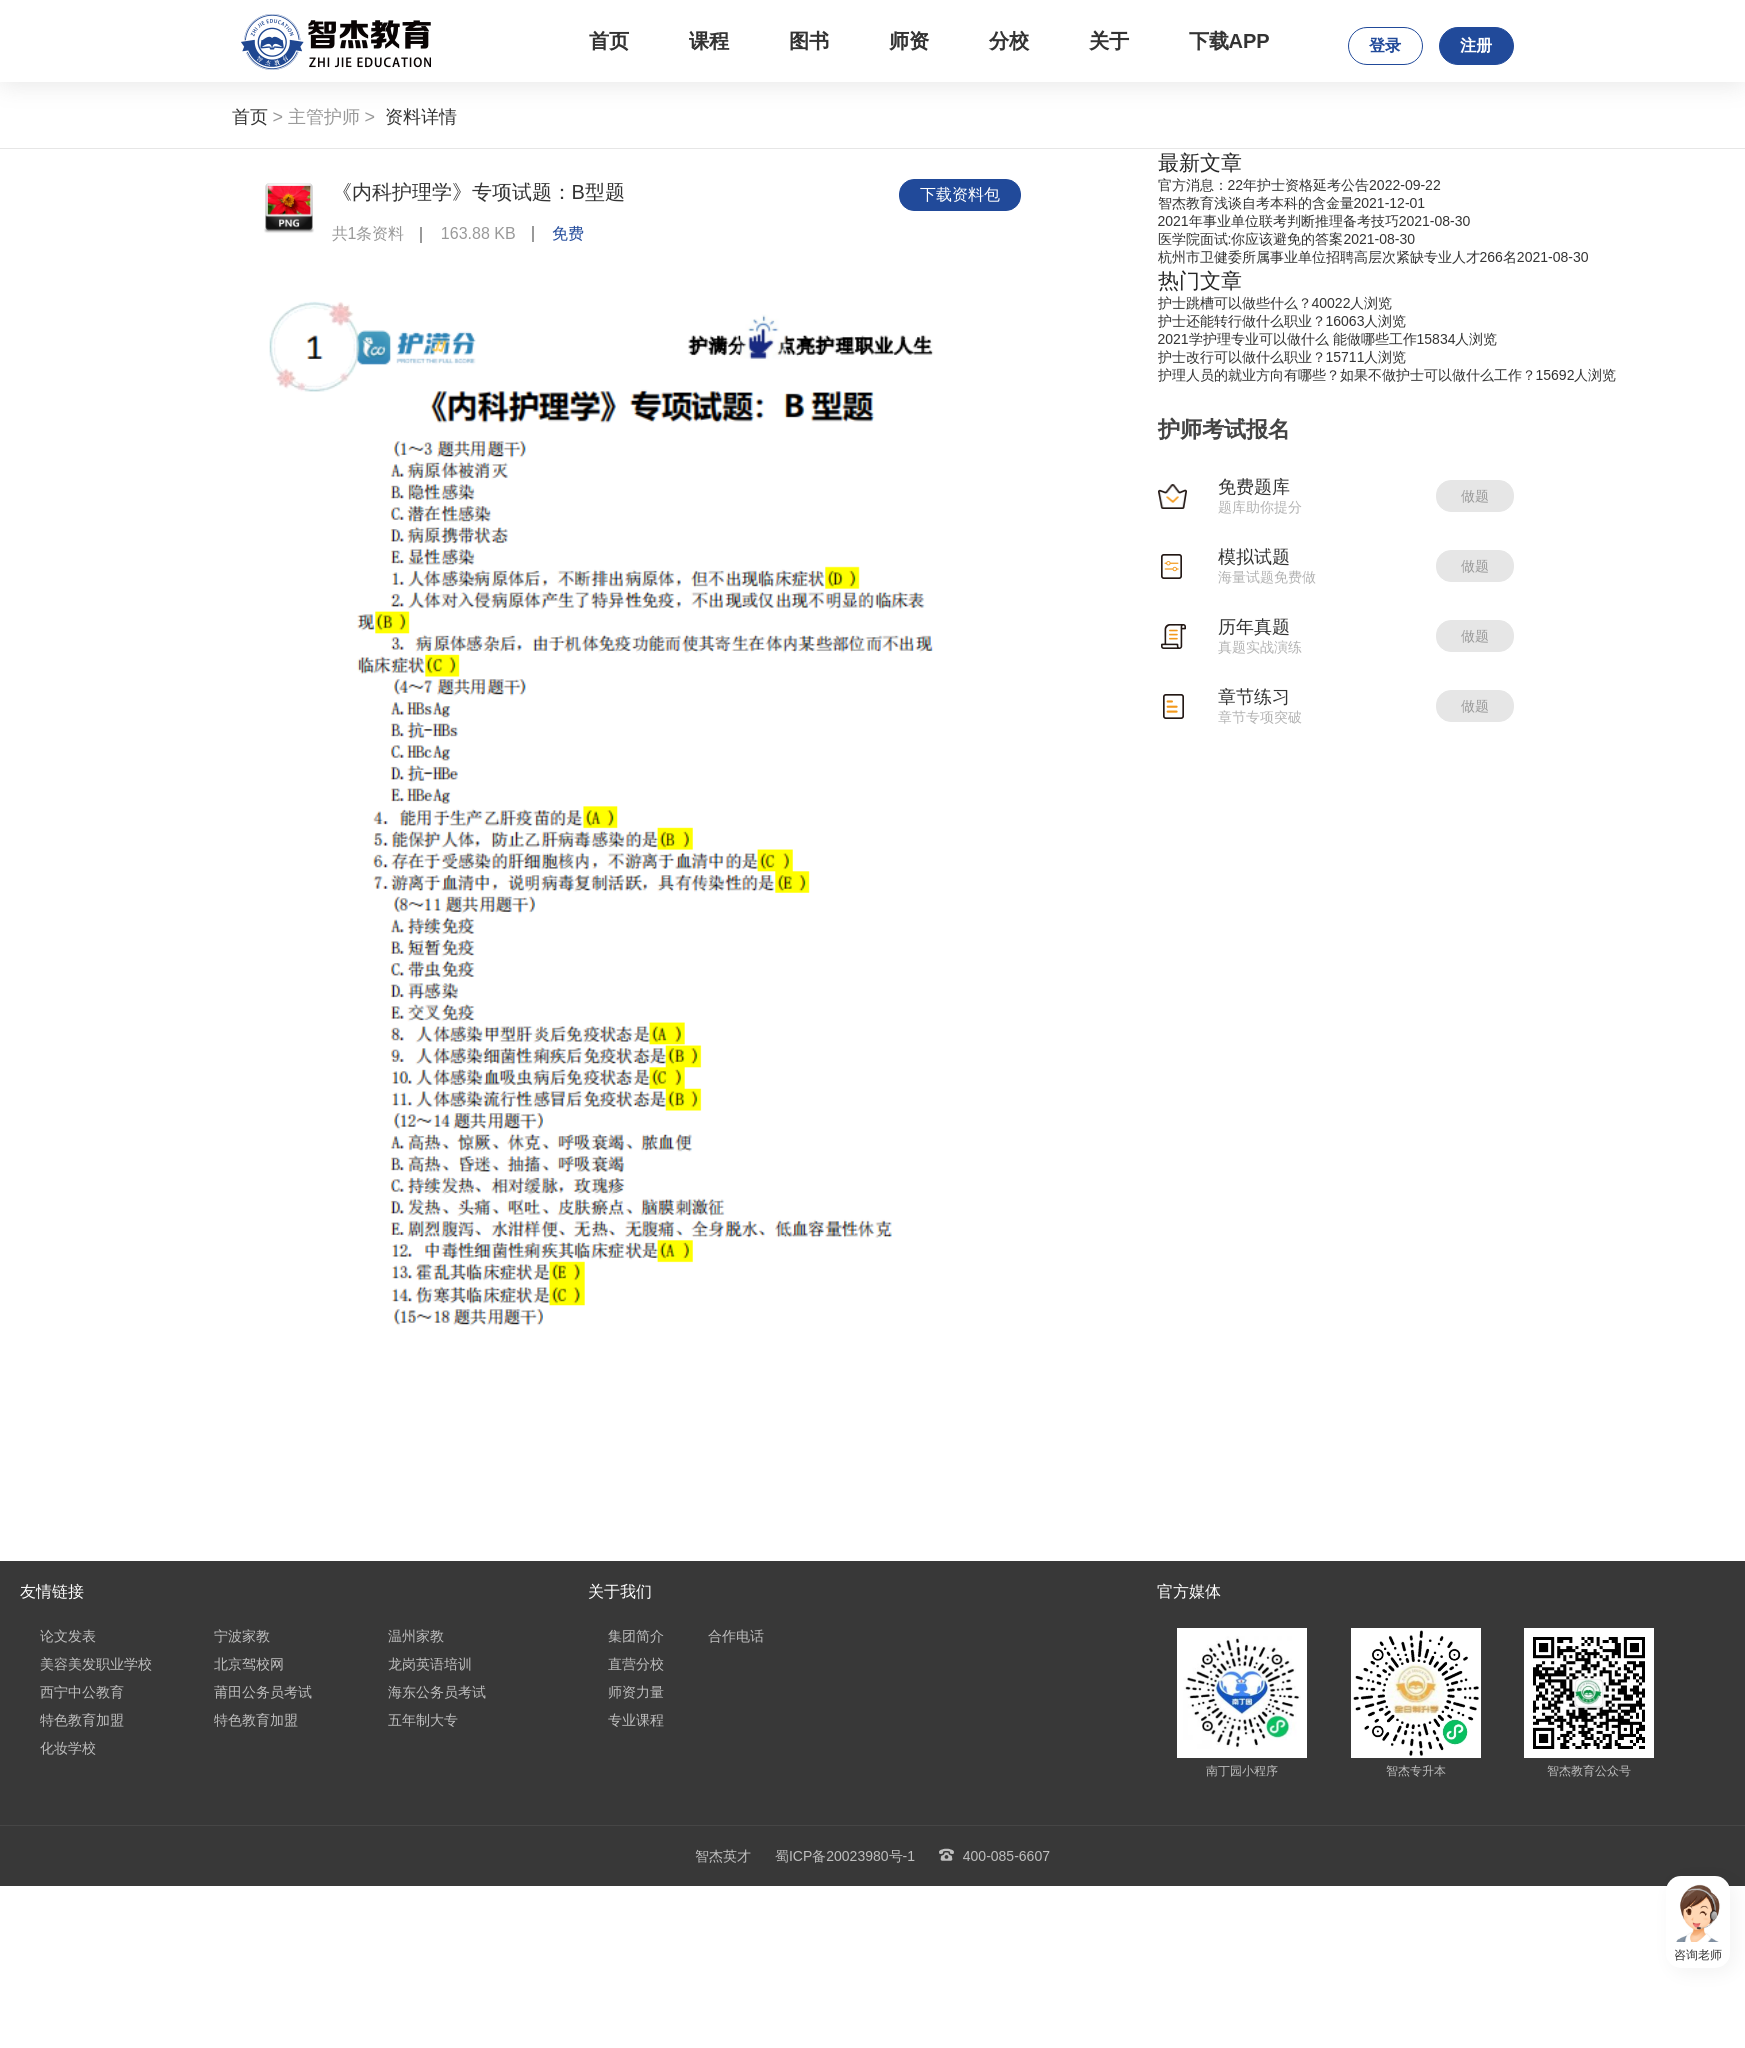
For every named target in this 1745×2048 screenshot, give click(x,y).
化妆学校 (68, 1748)
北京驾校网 (249, 1664)
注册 (1476, 45)
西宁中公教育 (82, 1692)
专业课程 (636, 1720)
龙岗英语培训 (430, 1664)
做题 (1475, 496)
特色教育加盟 (82, 1720)
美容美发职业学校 (96, 1664)
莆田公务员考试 (263, 1692)
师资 (909, 41)
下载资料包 (960, 194)
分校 (1009, 41)
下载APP (1229, 41)
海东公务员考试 (437, 1692)
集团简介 (636, 1636)
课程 (709, 41)
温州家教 (416, 1636)
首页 (609, 41)
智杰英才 (723, 1856)
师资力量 (636, 1692)
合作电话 (736, 1636)
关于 (1109, 41)
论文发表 (68, 1636)
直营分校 (636, 1664)
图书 (809, 41)
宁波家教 (242, 1636)
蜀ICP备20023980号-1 (845, 1856)
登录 (1385, 45)
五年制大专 (423, 1720)
